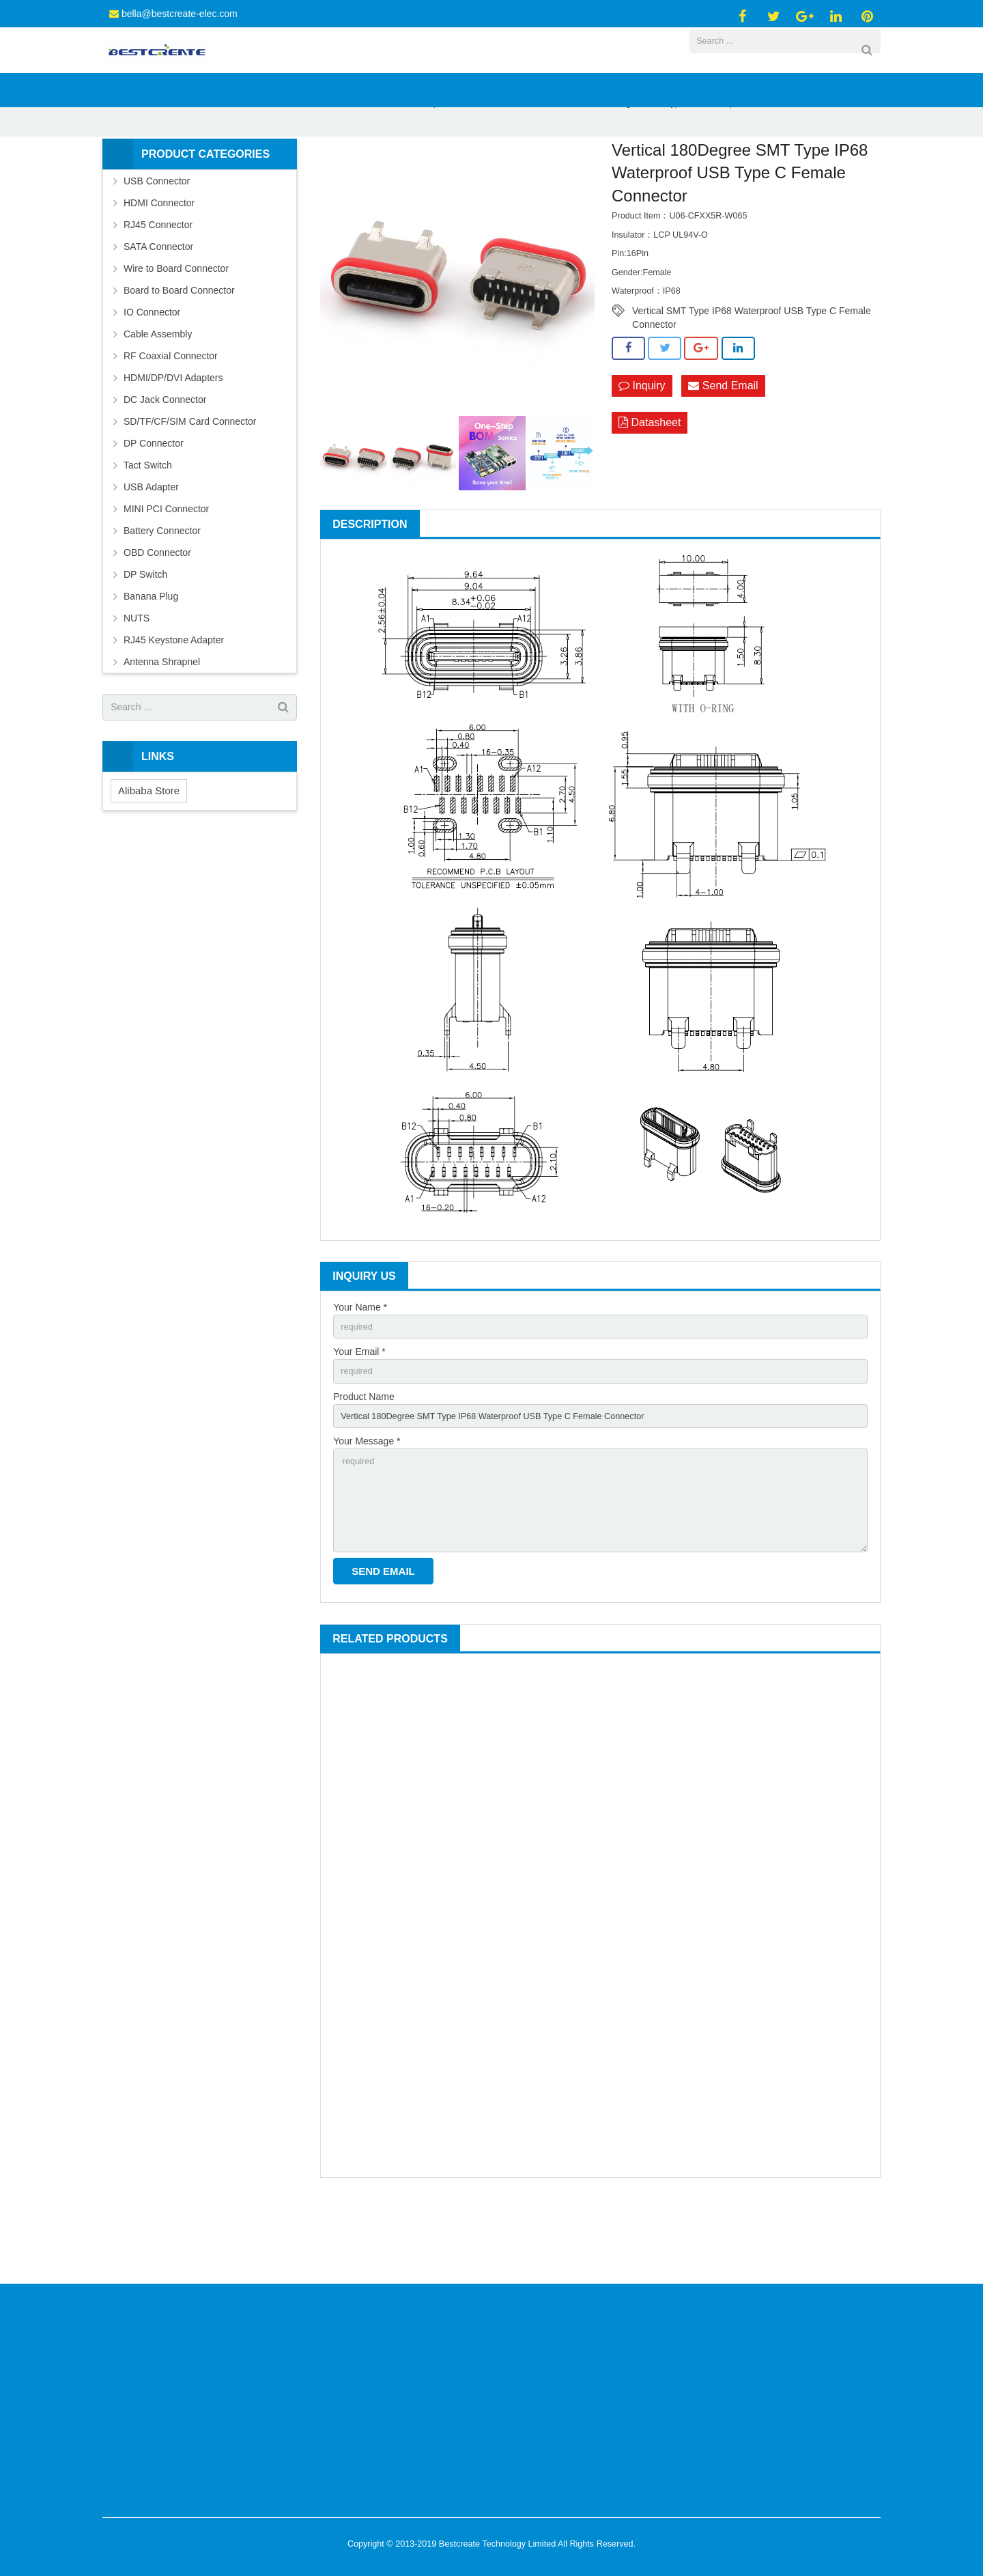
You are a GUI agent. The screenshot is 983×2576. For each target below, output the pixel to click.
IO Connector (152, 375)
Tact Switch (148, 528)
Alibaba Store (149, 854)
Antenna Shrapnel (162, 725)
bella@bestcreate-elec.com (180, 13)
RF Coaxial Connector (171, 419)
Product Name (363, 1465)
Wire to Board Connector (176, 331)
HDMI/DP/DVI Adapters (173, 441)
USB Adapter (151, 550)
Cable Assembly (158, 397)
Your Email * (359, 1417)
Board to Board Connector (179, 353)
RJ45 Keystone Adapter (174, 703)
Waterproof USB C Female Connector (483, 166)
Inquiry (641, 450)
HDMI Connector (159, 266)
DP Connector (154, 506)
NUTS (136, 681)
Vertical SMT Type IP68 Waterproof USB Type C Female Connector (751, 375)
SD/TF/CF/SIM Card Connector (190, 484)
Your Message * (366, 1512)
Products (304, 166)
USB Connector (366, 166)
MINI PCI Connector (166, 572)
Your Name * (360, 1370)
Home (257, 166)
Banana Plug (151, 659)
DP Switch (145, 637)
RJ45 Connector (158, 288)
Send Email (723, 450)
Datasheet (649, 488)
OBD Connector (157, 616)
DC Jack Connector (165, 463)
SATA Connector (158, 310)
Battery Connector (162, 594)
